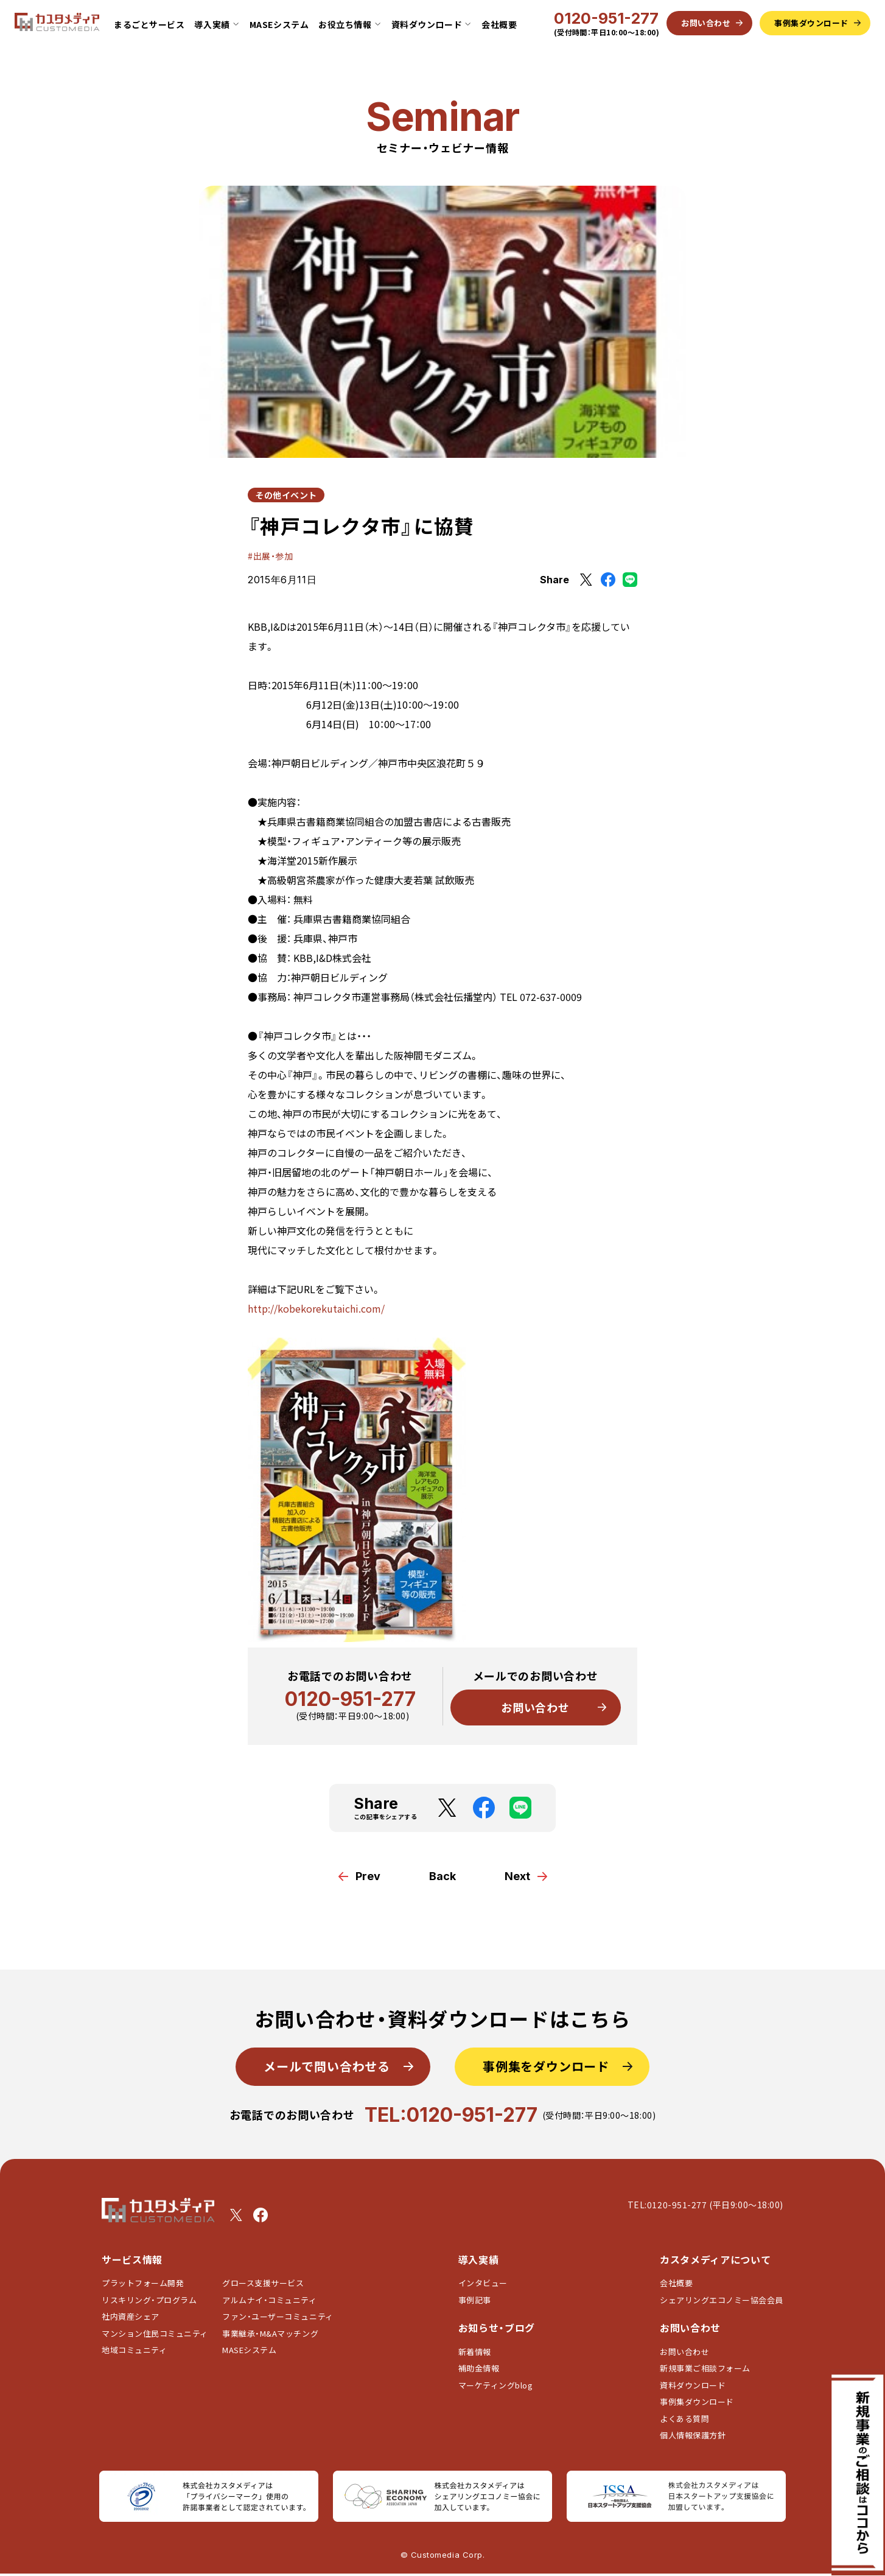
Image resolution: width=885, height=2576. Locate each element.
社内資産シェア (130, 2316)
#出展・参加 (270, 556)
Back (442, 1876)
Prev (367, 1876)
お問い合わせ (535, 1707)
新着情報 (474, 2351)
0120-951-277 (606, 18)
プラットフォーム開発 (143, 2283)
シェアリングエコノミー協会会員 (721, 2300)
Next (517, 1876)
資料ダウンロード (693, 2385)
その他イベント (286, 495)
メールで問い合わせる (327, 2066)
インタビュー (483, 2283)
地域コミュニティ (134, 2350)
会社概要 (499, 24)
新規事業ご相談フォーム (705, 2368)
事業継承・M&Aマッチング (270, 2333)
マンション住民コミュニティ (155, 2333)
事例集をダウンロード (546, 2066)
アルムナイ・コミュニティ (269, 2300)
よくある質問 (684, 2418)
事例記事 (474, 2300)
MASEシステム (279, 24)
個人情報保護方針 (693, 2435)
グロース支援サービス (267, 2283)
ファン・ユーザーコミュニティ (277, 2316)
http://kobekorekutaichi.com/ (316, 1308)
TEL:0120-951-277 (451, 2115)
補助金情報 (479, 2368)
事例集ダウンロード (697, 2401)
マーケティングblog (495, 2385)
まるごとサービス (149, 24)
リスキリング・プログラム (149, 2300)
